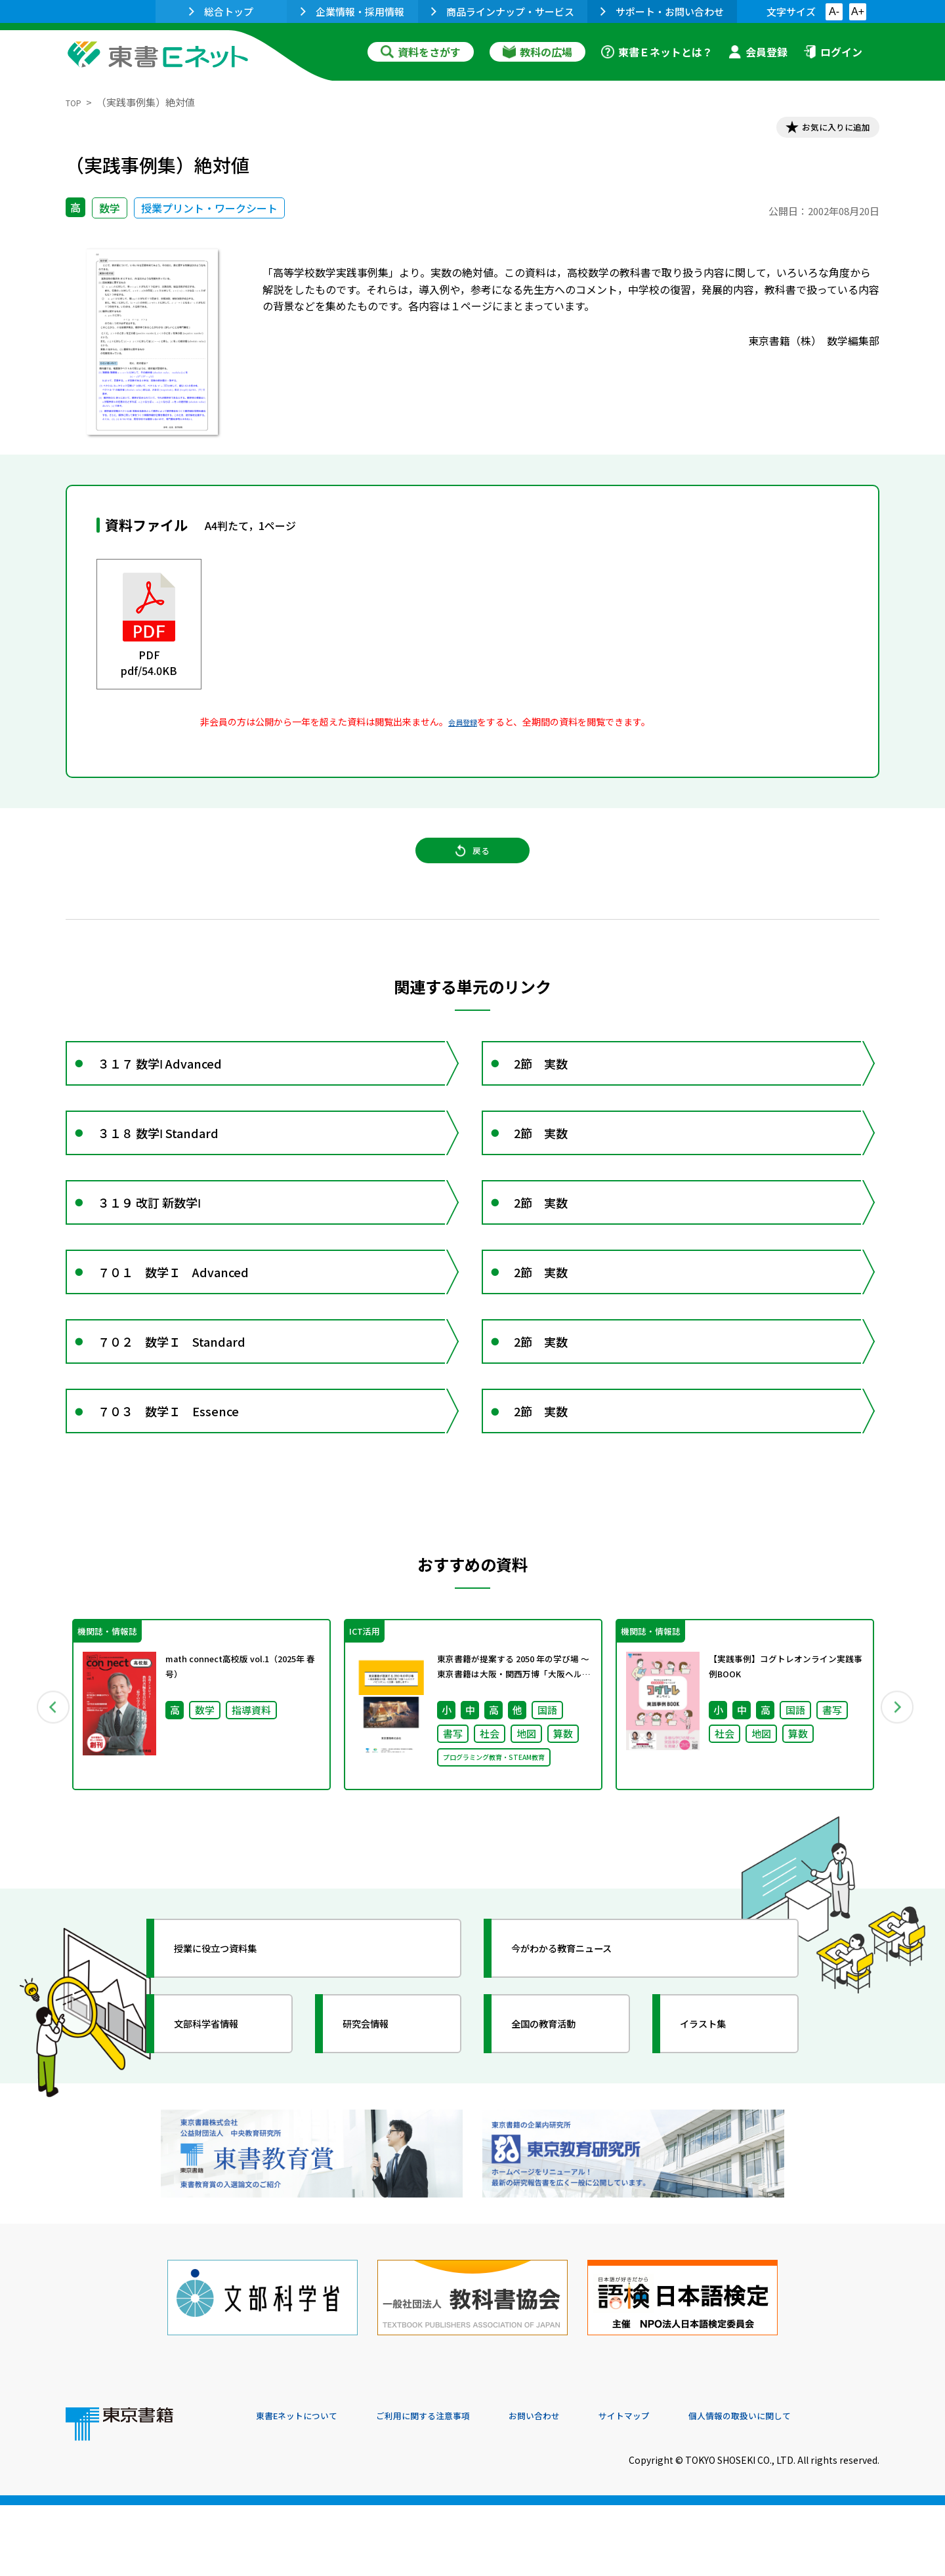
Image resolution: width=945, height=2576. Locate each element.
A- (834, 11)
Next (898, 1799)
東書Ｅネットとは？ (657, 52)
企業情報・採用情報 (352, 11)
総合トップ (221, 11)
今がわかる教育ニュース (582, 2046)
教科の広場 (537, 52)
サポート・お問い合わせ (662, 11)
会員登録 (758, 52)
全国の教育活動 (559, 2122)
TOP (76, 102)
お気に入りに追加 (823, 130)
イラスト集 (716, 2122)
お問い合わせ (581, 2487)
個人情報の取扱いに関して (816, 2487)
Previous (47, 1799)
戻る (472, 866)
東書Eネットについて (306, 2487)
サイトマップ (683, 2487)
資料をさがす (421, 52)
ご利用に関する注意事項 (453, 2487)
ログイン (832, 52)
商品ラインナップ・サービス (502, 11)
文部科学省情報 (221, 2122)
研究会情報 (378, 2122)
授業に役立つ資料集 (233, 2046)
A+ (857, 11)
